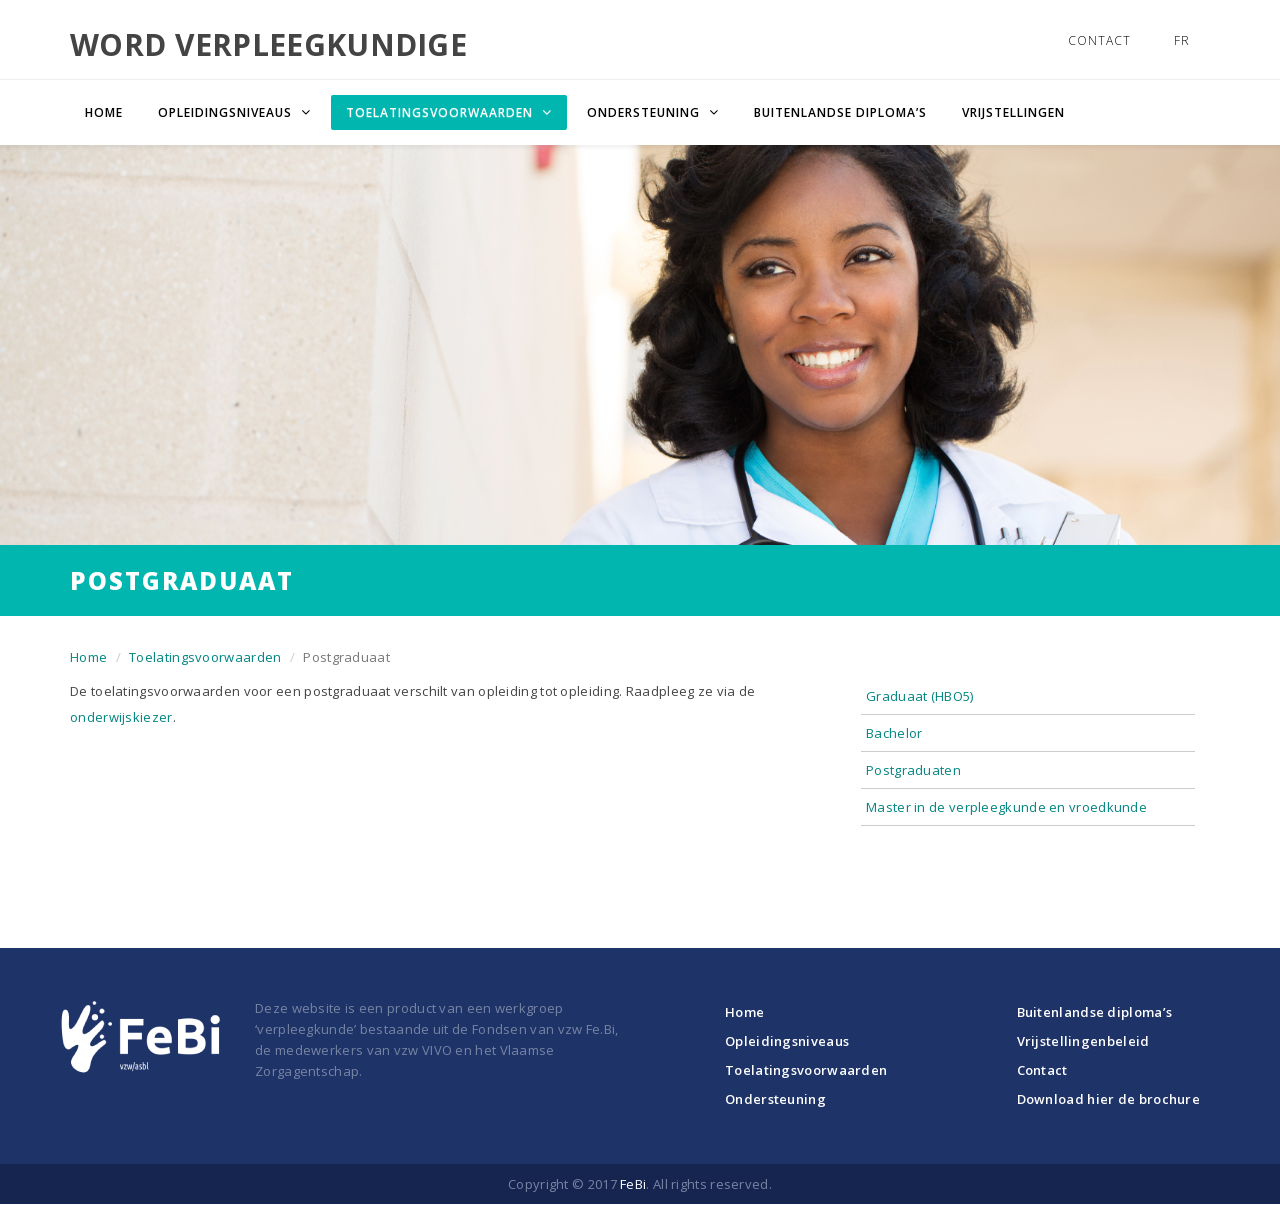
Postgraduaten (913, 770)
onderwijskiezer (121, 717)
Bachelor (894, 733)
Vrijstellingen (1013, 112)
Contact (1099, 40)
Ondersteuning (775, 1099)
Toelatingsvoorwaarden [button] (441, 112)
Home (104, 112)
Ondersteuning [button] (645, 112)
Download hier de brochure (1109, 1099)
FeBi (633, 1184)
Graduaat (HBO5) (920, 696)
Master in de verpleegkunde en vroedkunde (1006, 807)
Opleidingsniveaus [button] (227, 112)
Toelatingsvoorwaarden (205, 657)
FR (1182, 40)
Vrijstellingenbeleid (1083, 1041)
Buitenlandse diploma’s (840, 112)
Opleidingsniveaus (787, 1041)
